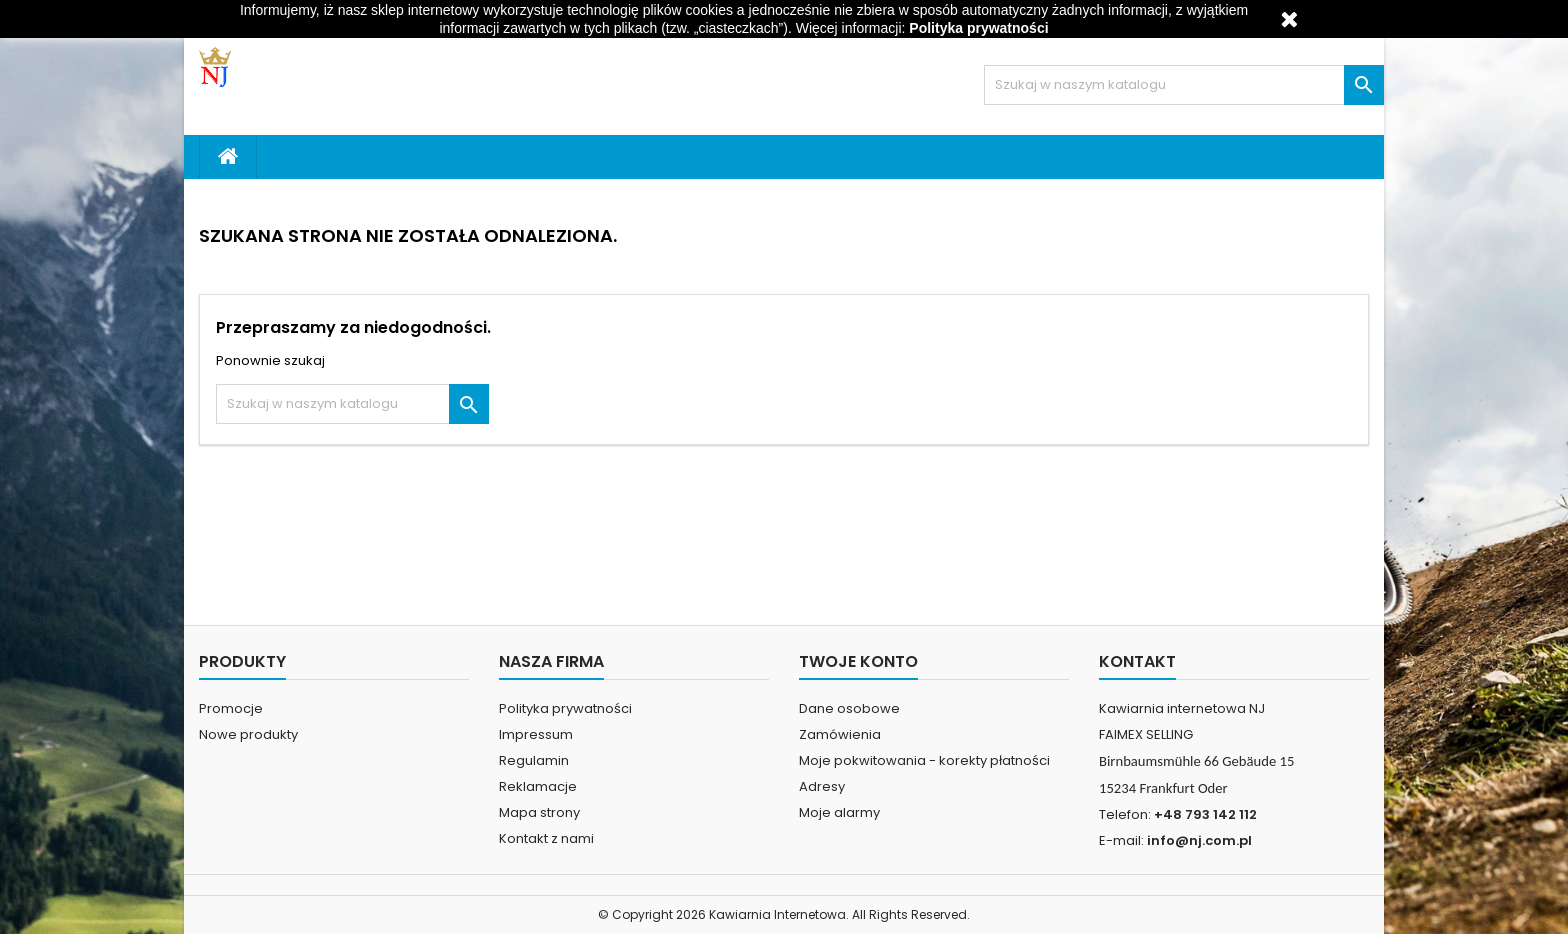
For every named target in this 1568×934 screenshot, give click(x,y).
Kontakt (1137, 661)
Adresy (822, 786)
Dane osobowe (849, 708)
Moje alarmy (839, 812)
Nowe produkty (248, 734)
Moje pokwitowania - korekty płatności (924, 760)
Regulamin (534, 760)
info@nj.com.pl (1199, 840)
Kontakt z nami (546, 838)
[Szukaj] (1184, 85)
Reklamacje (538, 786)
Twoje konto (858, 661)
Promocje (231, 708)
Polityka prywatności (565, 708)
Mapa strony (539, 812)
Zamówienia (840, 734)
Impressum (536, 734)
